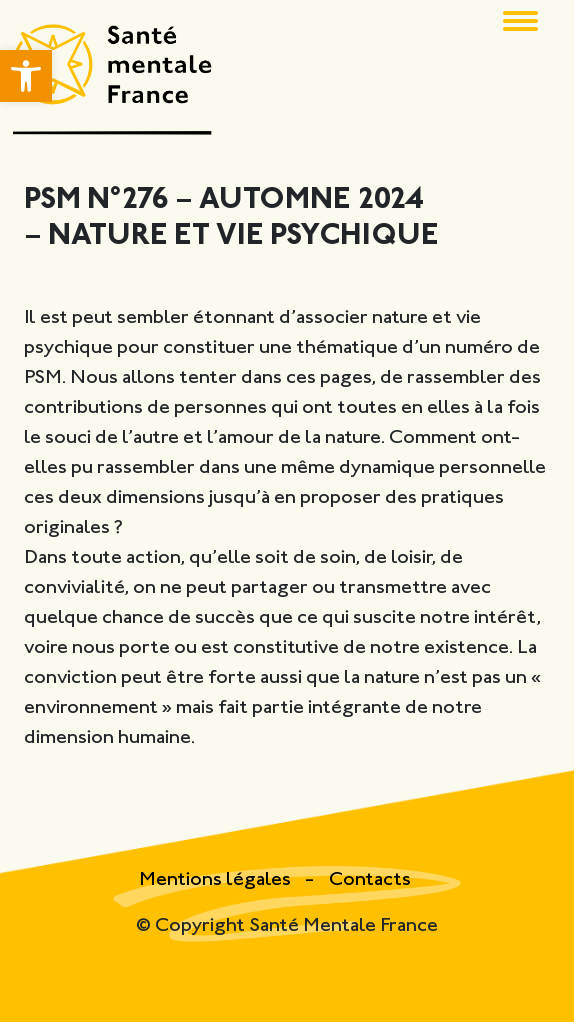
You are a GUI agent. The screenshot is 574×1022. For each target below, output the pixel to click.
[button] (26, 76)
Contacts (370, 880)
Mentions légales (217, 880)
